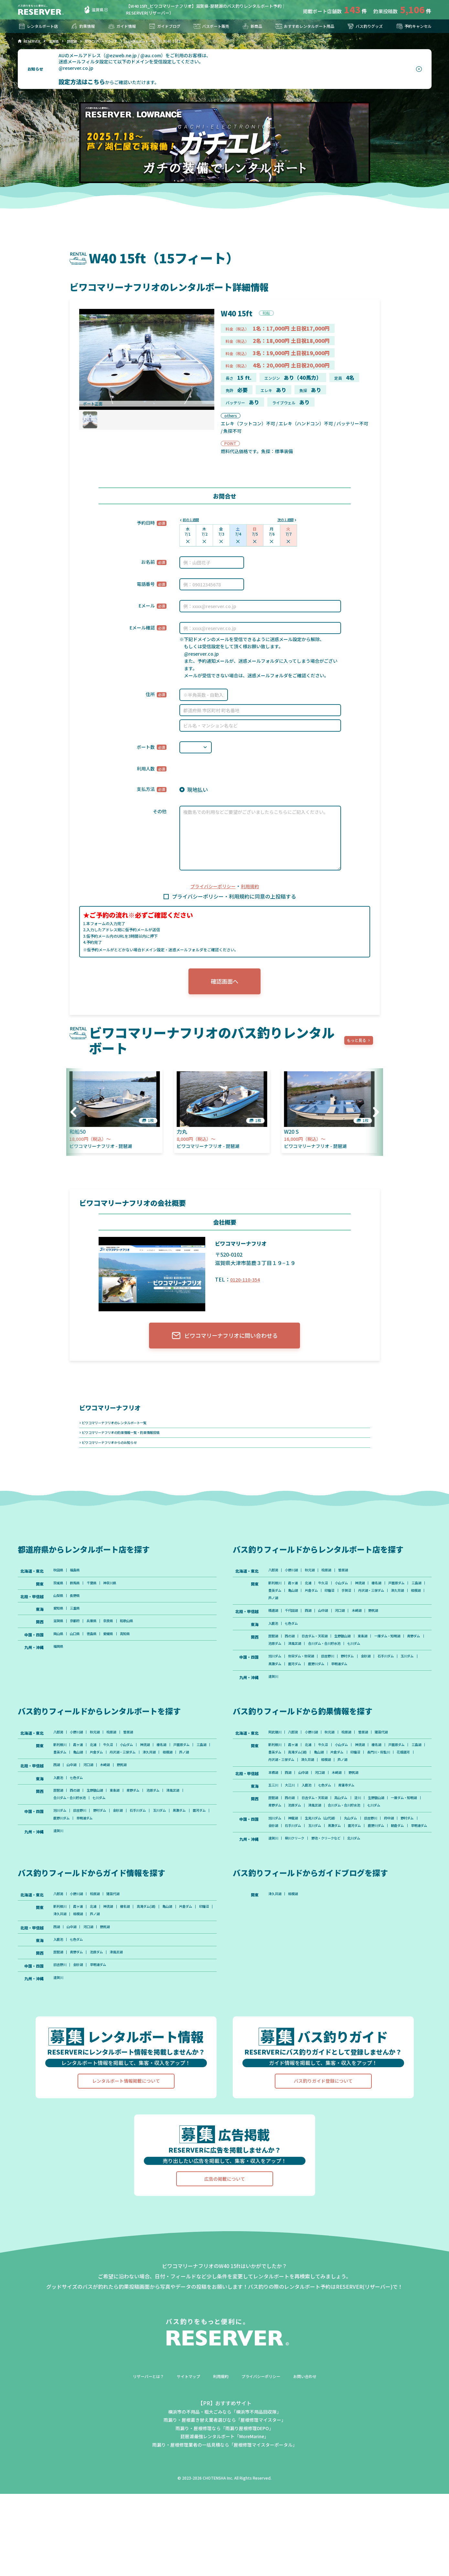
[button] (373, 1116)
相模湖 (337, 1614)
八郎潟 (274, 1582)
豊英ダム (323, 1605)
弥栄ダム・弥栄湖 (307, 1687)
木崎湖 (373, 1628)
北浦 (315, 1596)
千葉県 (98, 1596)
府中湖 (411, 1879)
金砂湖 (384, 1687)
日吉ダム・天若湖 (323, 1655)
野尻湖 (392, 1628)
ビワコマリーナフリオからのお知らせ (115, 1453)
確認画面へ (224, 983)
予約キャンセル (411, 26)
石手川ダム (407, 1687)
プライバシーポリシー (212, 887)
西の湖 (294, 1655)
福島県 (79, 1582)
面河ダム (323, 1695)
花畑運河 (331, 1797)
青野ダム (315, 1664)
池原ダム (339, 1664)
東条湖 (380, 1655)
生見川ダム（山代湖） (331, 1879)
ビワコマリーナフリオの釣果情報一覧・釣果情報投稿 (129, 1441)
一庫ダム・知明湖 (283, 1664)
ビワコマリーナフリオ (114, 1414)
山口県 (79, 1652)
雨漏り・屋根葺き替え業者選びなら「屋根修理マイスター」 (224, 2501)
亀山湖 (345, 1605)
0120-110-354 (246, 1283)
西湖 (315, 1628)
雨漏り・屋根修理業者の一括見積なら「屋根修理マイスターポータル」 (224, 2526)
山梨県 (59, 1610)
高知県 (138, 1652)
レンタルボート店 (40, 26)
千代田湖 (296, 1628)
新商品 (248, 26)
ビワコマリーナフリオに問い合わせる (224, 1341)
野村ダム (362, 1687)
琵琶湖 (274, 1655)
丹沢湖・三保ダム (283, 1614)
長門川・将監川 (301, 1797)
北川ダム (370, 1911)
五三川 (274, 1834)
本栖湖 (274, 1820)
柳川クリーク (299, 1911)
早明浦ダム (376, 1695)
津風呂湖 (362, 1664)
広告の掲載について (224, 2261)
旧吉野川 (339, 1687)
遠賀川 (274, 1709)
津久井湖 (315, 1614)
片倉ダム (366, 1605)
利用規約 (253, 887)
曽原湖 (357, 1582)
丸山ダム (366, 1879)
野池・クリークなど (336, 1911)
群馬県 (79, 1596)
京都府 (79, 1638)
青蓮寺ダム (360, 1834)
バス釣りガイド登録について (323, 2163)
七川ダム (276, 1673)
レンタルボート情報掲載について (126, 2163)
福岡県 (59, 1666)
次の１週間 (283, 520)
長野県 (79, 1610)
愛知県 (59, 1624)
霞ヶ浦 (298, 1596)
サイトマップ (184, 2458)
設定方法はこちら (81, 81)
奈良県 (118, 1638)
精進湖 (274, 1628)
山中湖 (333, 1628)
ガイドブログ (162, 26)
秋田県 (59, 1582)
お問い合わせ (313, 2458)
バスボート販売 (208, 26)
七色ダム (296, 1641)
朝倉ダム (303, 1897)
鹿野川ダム (348, 1695)
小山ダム (355, 1596)
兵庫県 (98, 1638)
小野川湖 (296, 1582)
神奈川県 (120, 1596)
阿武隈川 (276, 1766)
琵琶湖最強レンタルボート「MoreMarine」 (225, 2518)
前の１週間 (193, 520)
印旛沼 (388, 1605)
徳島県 (98, 1652)
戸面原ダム (278, 1605)
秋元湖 (317, 1582)
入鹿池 (274, 1641)
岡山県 (59, 1652)
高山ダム (354, 1848)
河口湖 (353, 1628)
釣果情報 (84, 26)
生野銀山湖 (356, 1655)
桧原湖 (337, 1582)
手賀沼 (408, 1605)
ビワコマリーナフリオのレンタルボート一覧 (121, 1430)
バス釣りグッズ (362, 26)
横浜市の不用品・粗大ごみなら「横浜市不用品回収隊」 (224, 2493)
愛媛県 (118, 1652)
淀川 (374, 1848)
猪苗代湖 (402, 1766)
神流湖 (376, 1596)
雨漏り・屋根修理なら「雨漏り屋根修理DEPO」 (224, 2510)
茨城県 (59, 1596)
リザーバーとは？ (140, 2458)
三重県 (79, 1624)
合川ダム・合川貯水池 (397, 1664)
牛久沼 (333, 1596)
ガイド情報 (121, 26)
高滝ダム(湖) (350, 1789)
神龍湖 (298, 1879)
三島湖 (301, 1605)
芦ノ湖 (356, 1614)
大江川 (294, 1834)
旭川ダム (276, 1687)
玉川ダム (276, 1695)
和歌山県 (140, 1638)
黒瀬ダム (299, 1695)
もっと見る (358, 1045)
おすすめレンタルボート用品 (301, 26)
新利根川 (276, 1596)
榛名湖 (396, 1596)
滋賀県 (93, 10)
